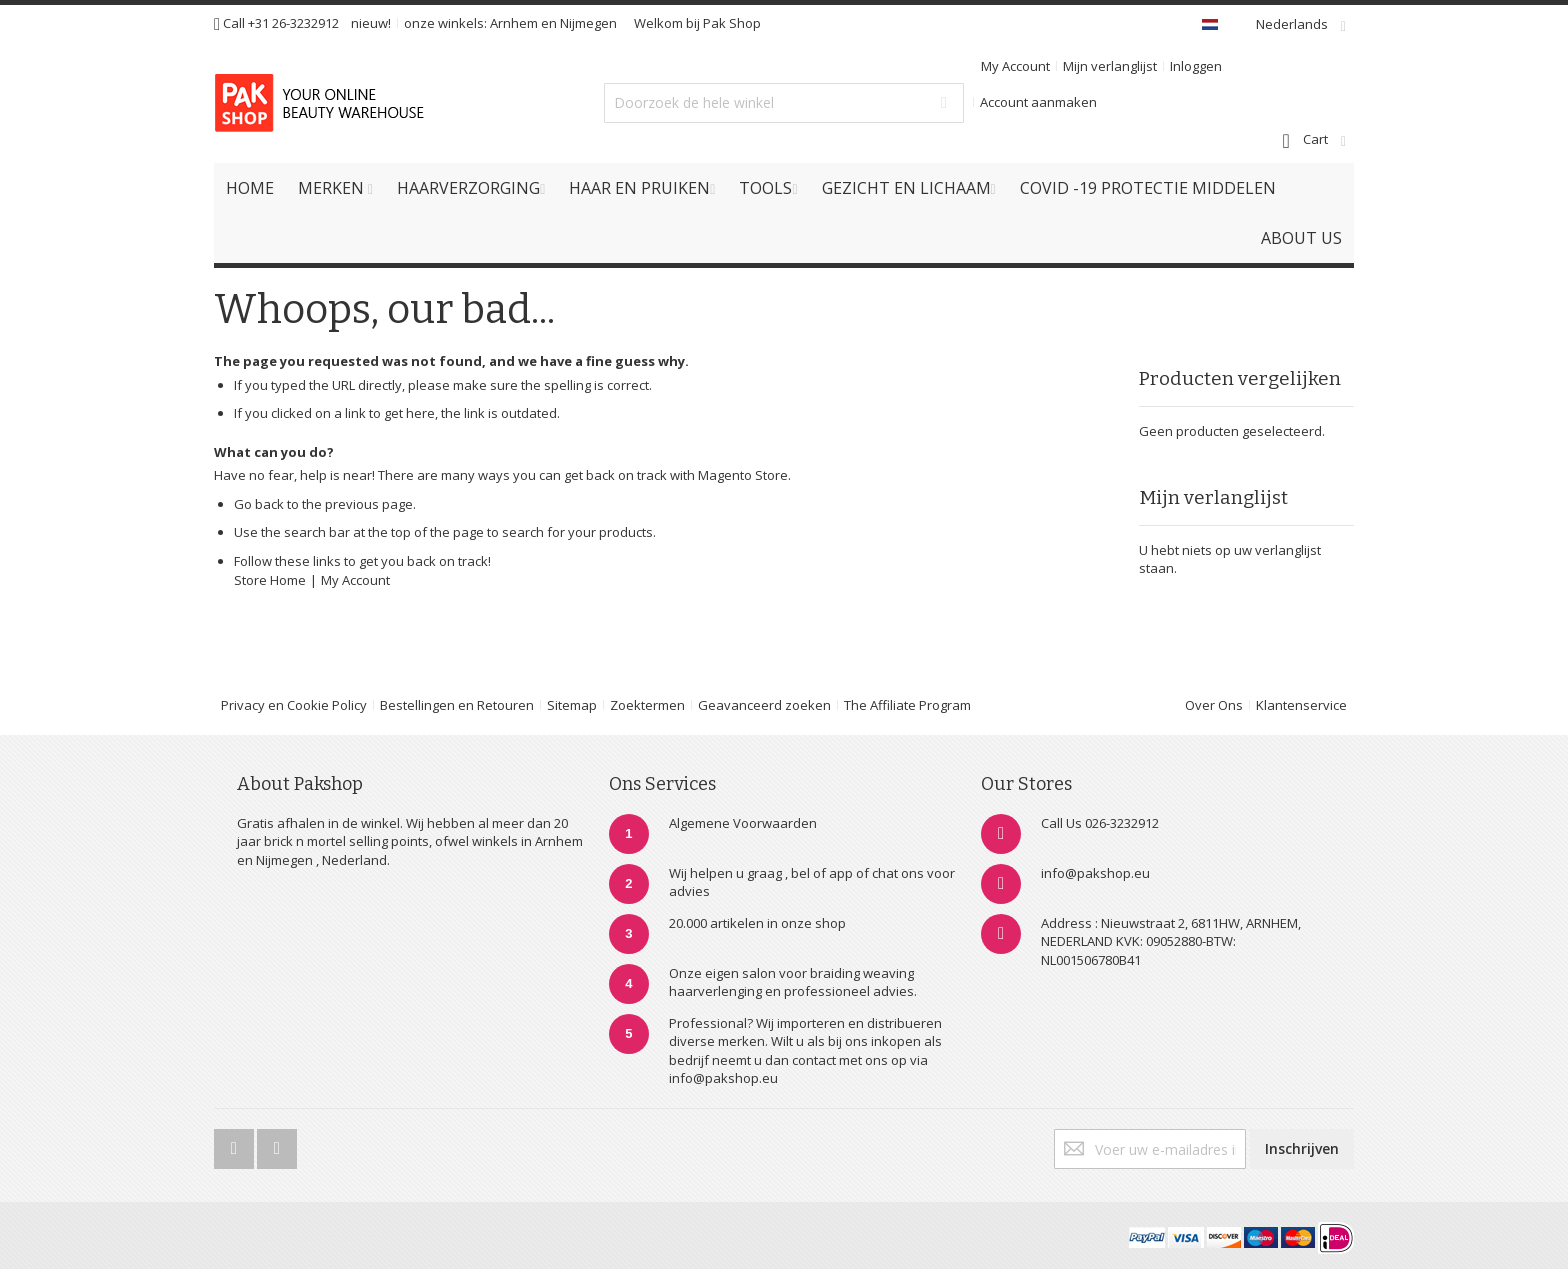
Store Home (270, 580)
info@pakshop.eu (1095, 873)
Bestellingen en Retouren (457, 705)
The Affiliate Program (907, 705)
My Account (1015, 66)
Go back (259, 504)
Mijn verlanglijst (1110, 66)
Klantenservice (1301, 705)
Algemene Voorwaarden (743, 823)
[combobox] (784, 103)
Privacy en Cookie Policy (294, 705)
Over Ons (1214, 705)
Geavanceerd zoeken (764, 705)
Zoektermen (647, 705)
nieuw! (371, 23)
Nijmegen (588, 23)
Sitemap (572, 705)
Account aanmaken (1038, 102)
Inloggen (1196, 66)
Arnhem (514, 23)
